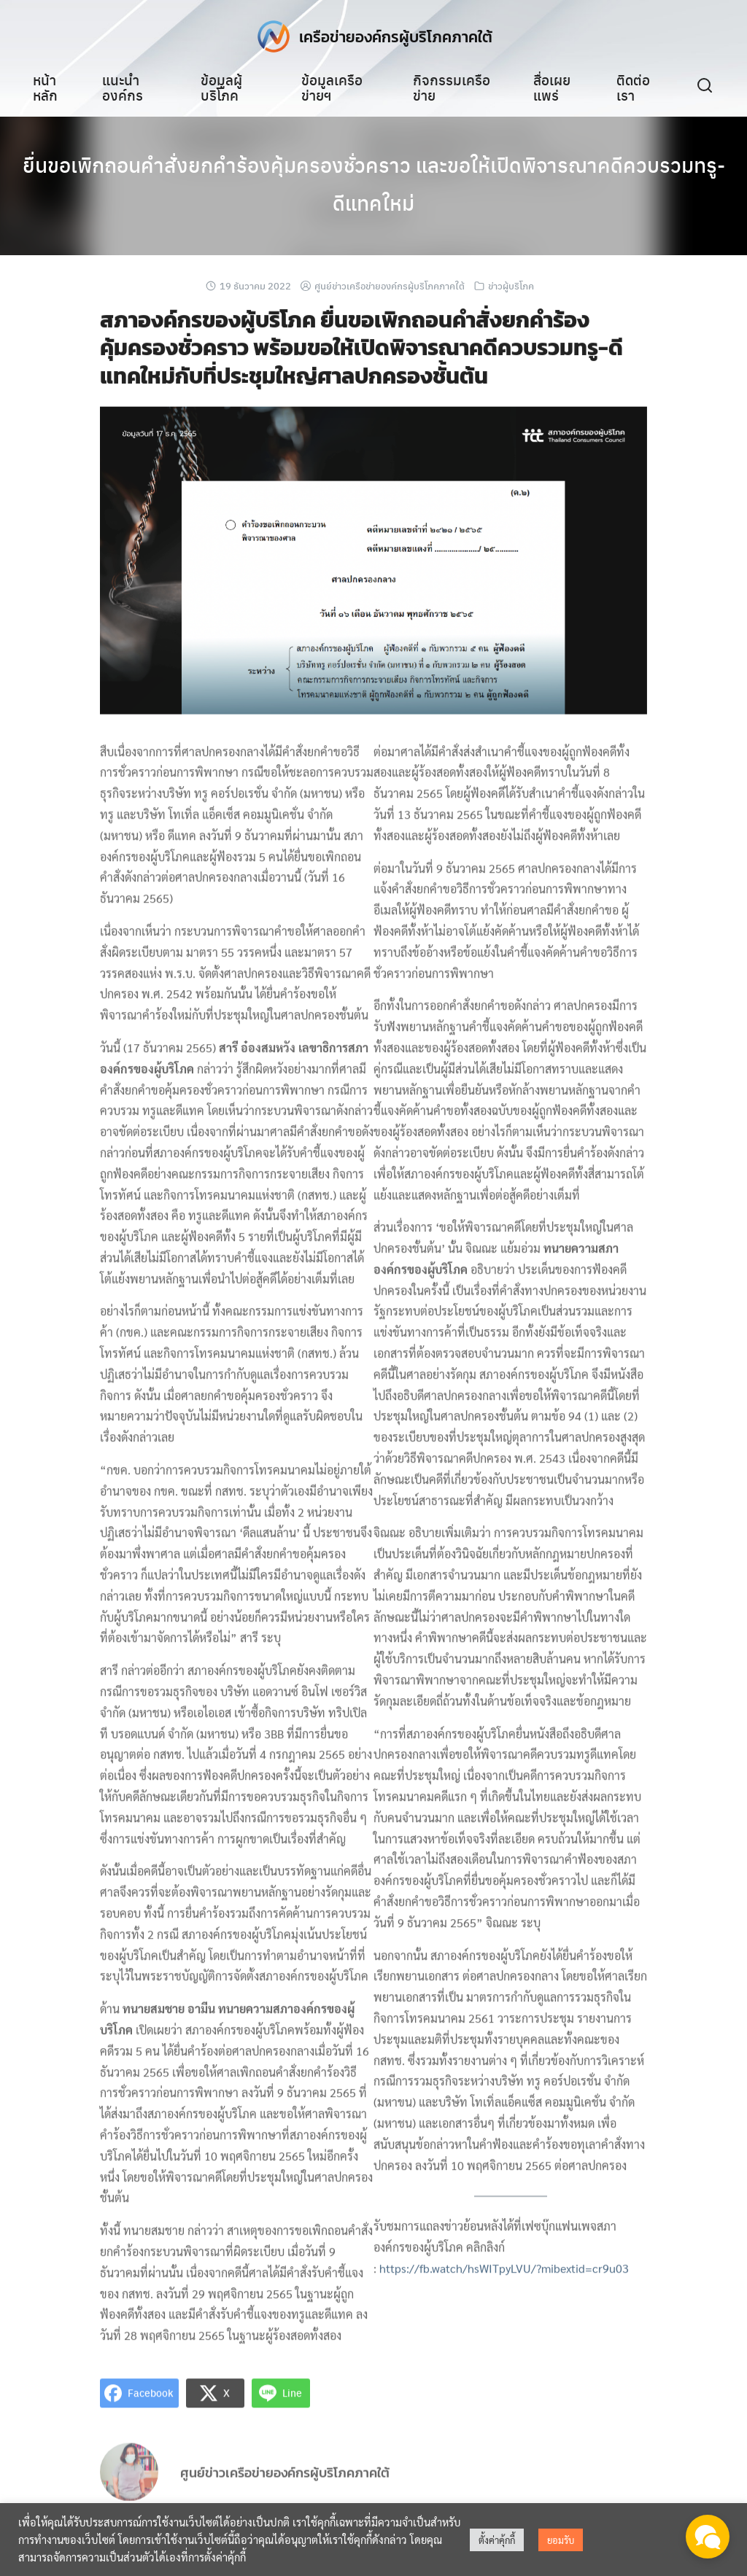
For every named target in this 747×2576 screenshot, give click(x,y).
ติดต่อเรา (633, 87)
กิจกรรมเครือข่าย (451, 87)
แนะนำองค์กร (122, 87)
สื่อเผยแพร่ (551, 87)
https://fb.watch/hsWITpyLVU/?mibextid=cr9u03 (504, 2281)
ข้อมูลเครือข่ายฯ (332, 87)
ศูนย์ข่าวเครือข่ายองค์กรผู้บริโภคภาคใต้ (389, 285)
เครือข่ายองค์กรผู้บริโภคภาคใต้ (395, 36)
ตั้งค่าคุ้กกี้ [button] (497, 2540)
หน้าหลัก (45, 87)
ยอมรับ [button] (560, 2540)
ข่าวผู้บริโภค (511, 285)
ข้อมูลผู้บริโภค (221, 87)
